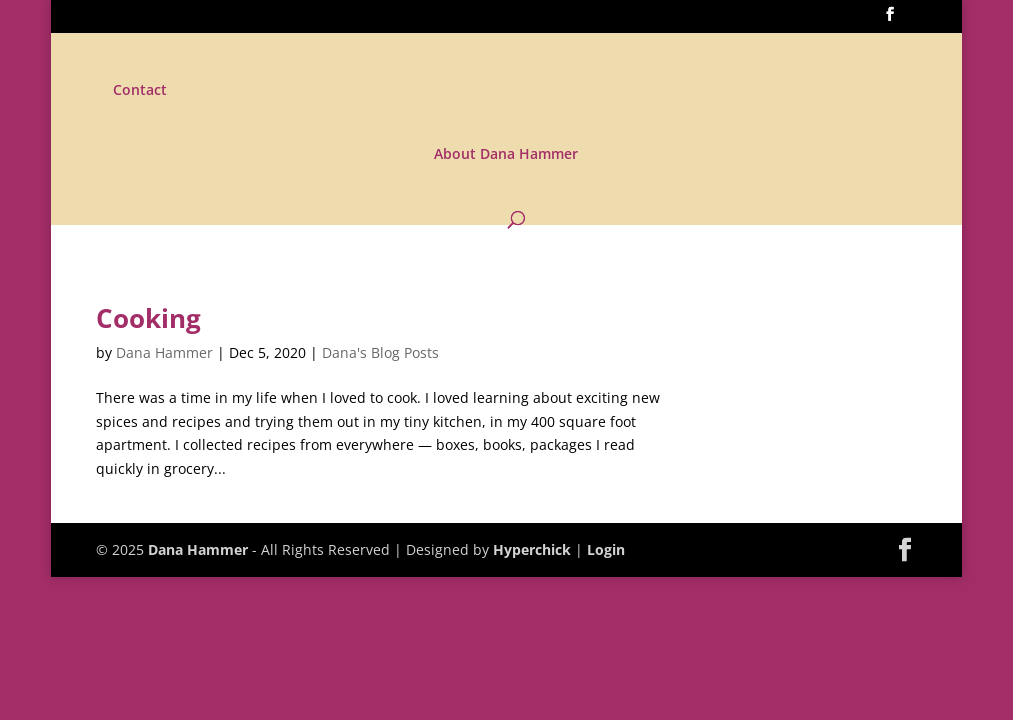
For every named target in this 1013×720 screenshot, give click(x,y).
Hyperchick (532, 549)
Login (606, 549)
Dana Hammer (164, 352)
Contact (140, 91)
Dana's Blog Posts (380, 352)
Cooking (148, 318)
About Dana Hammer (506, 155)
